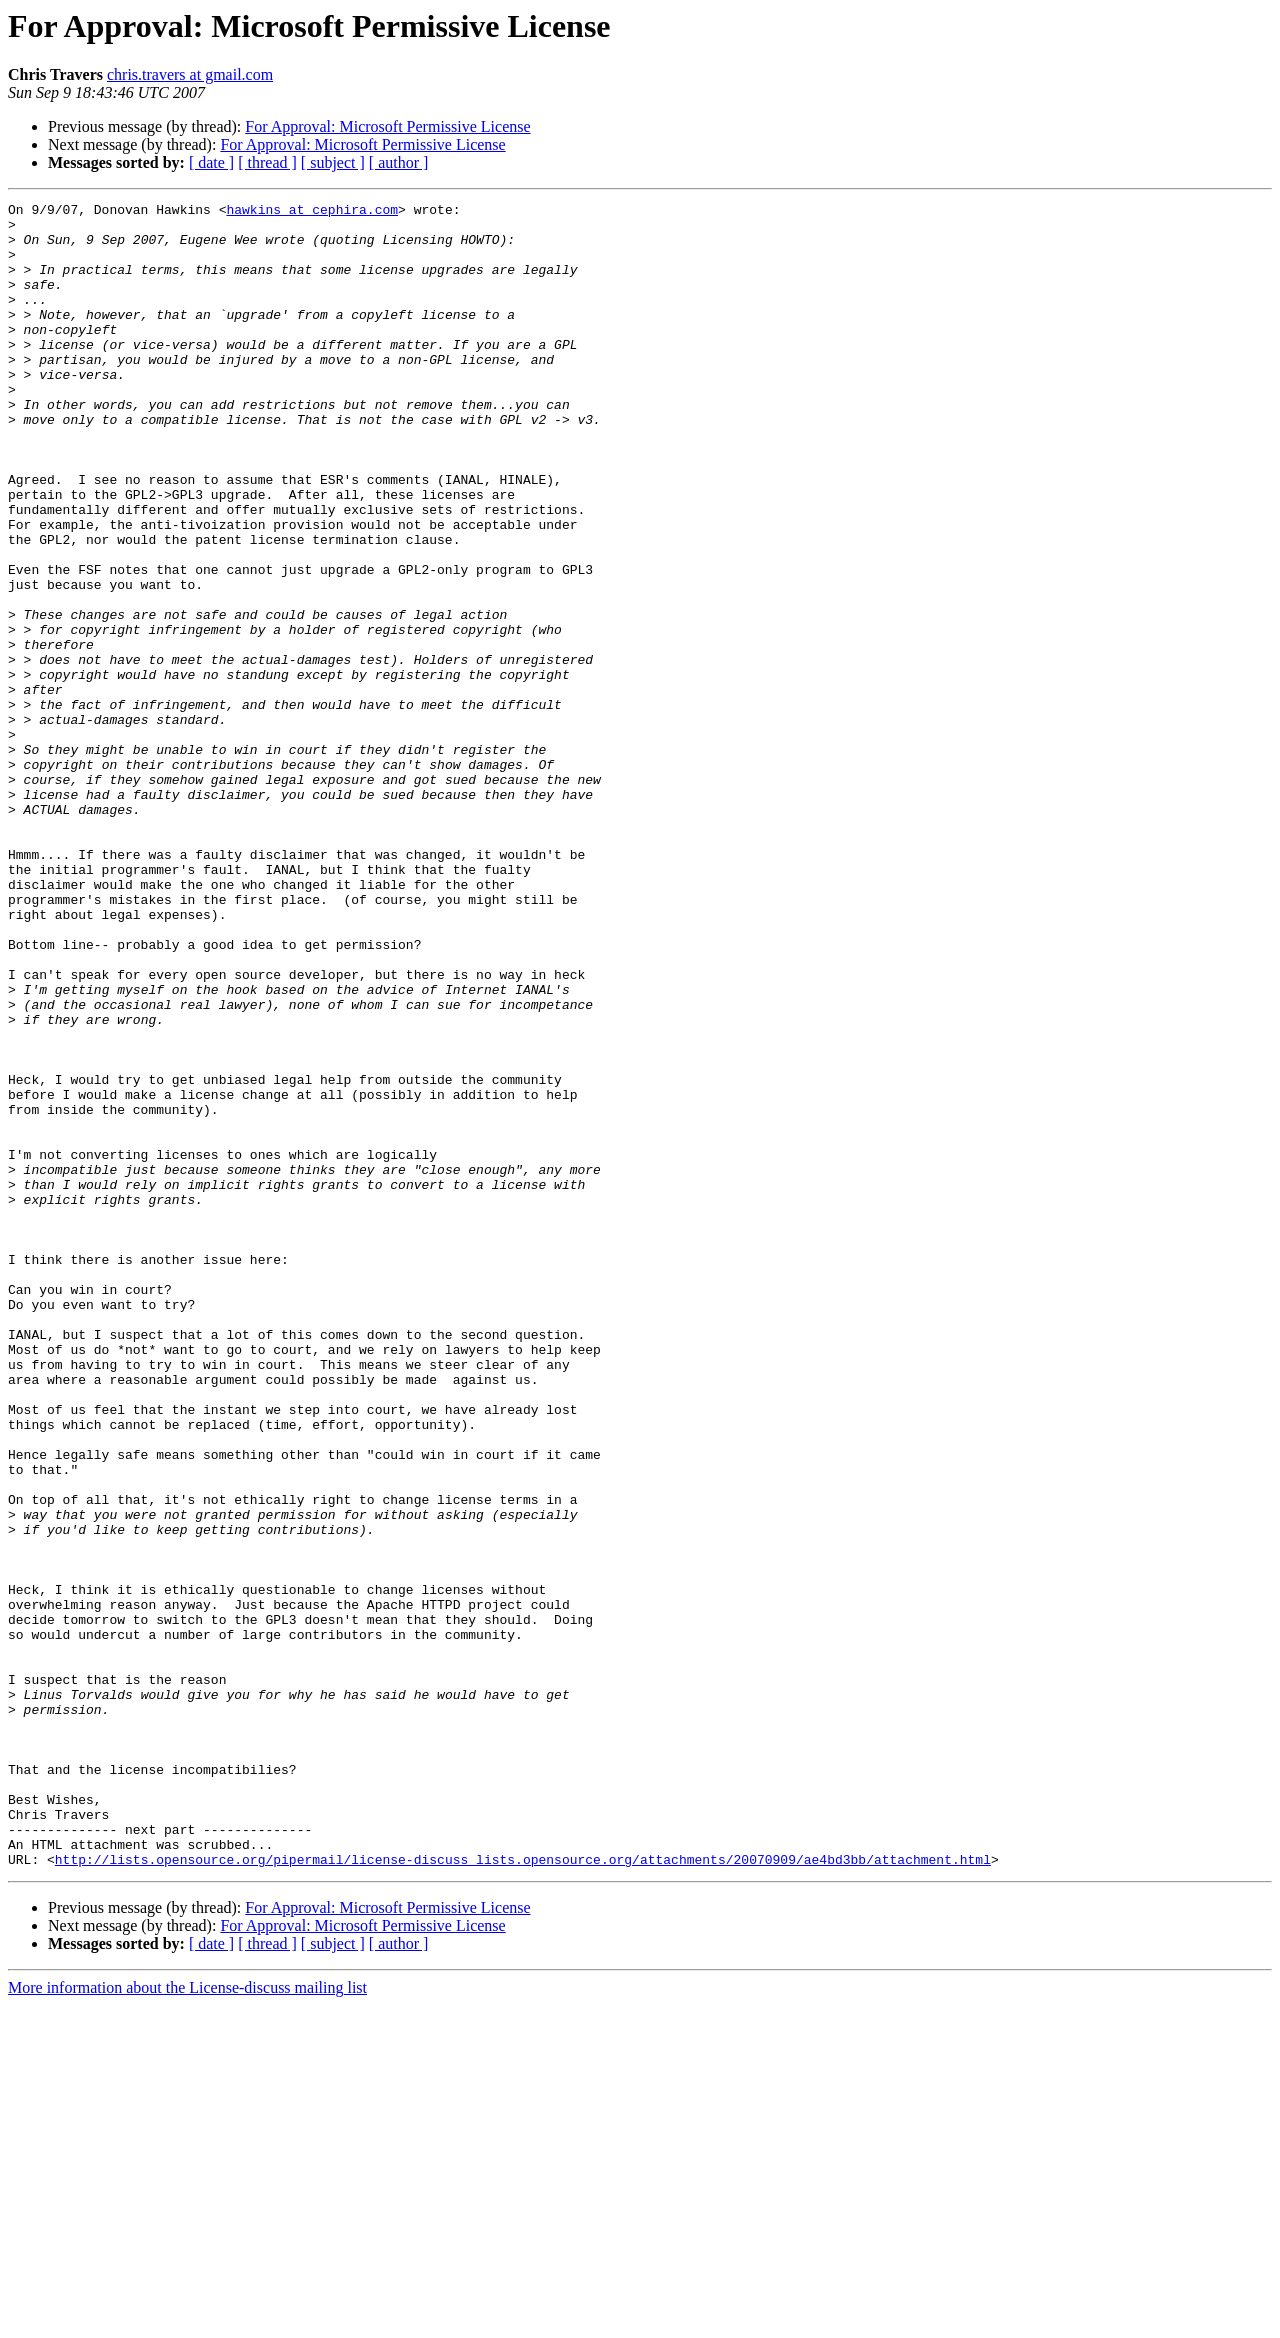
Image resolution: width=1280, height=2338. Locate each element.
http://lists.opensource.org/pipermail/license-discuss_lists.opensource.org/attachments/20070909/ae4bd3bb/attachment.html (523, 2192)
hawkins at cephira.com (312, 212)
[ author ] (399, 162)
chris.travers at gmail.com (190, 74)
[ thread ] (267, 162)
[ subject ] (333, 162)
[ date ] (211, 162)
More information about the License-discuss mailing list (187, 2320)
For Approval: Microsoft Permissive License (387, 126)
